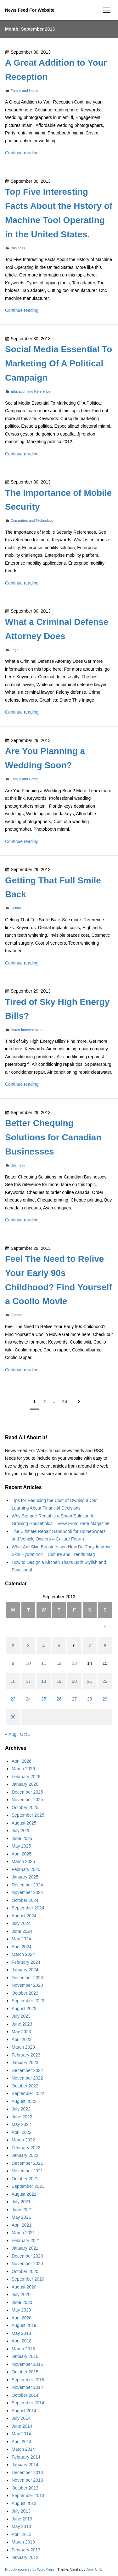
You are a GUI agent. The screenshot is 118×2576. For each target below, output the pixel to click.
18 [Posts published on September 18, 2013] (43, 1681)
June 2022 (22, 2116)
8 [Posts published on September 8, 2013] (105, 1645)
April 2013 (21, 2534)
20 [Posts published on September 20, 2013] (74, 1681)
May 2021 (21, 2217)
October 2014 (25, 2395)
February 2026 (26, 1776)
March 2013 (23, 2541)
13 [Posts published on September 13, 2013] (74, 1663)
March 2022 (23, 2139)
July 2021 (21, 2201)
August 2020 (24, 2286)
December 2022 (27, 2070)
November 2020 (27, 2263)
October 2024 (25, 1900)
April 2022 (21, 2132)
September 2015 (28, 2379)
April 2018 (21, 2340)
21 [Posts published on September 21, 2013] (89, 1681)
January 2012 (25, 2557)
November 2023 (27, 1985)
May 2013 (21, 2526)
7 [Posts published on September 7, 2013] (89, 1645)
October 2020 (25, 2271)
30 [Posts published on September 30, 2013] (13, 1716)
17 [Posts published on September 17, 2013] (28, 1681)
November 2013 (27, 2480)
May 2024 (21, 1938)
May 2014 (21, 2433)
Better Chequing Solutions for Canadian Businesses (53, 1137)
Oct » (25, 1734)
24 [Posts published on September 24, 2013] (28, 1698)
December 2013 (27, 2472)
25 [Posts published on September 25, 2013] (43, 1698)
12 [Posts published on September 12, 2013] (59, 1663)
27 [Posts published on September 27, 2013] (74, 1698)
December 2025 (27, 1792)
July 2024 (21, 1923)
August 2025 (24, 1822)
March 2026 (23, 1768)
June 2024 (22, 1931)
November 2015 (27, 2364)
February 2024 (26, 1962)
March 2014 (23, 2449)
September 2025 (28, 1815)
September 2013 (28, 2495)
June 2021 (22, 2209)
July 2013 (21, 2511)
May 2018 (21, 2333)
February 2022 (26, 2147)
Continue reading (22, 152)
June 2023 (22, 2024)
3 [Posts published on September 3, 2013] (28, 1645)
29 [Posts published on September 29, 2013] (105, 1698)
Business (18, 248)
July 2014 (21, 2418)
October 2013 (25, 2487)
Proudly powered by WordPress (30, 2569)
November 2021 (27, 2170)
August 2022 (24, 2101)
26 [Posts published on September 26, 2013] (59, 1698)
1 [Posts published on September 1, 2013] (105, 1627)
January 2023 (25, 2062)
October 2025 (25, 1807)
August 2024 (24, 1915)
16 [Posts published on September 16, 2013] (13, 1681)
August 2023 (24, 2008)
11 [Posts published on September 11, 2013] (43, 1663)
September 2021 (28, 2186)
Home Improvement (26, 1029)
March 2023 (23, 2047)
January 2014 (25, 2464)
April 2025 (21, 1853)
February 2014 (26, 2457)
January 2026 (25, 1784)
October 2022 (25, 2085)
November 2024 (27, 1892)
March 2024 (23, 1954)
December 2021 (27, 2163)
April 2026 (21, 1761)
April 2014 (21, 2441)
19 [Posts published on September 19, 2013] (59, 1681)
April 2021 (21, 2225)
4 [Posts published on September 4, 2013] (43, 1645)
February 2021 (26, 2240)
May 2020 (21, 2309)
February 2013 (26, 2549)
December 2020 (27, 2255)
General (17, 1315)
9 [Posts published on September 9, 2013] (13, 1663)
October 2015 (25, 2371)
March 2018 (23, 2348)
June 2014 (22, 2426)
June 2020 (22, 2302)
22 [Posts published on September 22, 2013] (105, 1681)
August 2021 (24, 2194)
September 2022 (28, 2093)
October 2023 (25, 1993)
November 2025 (27, 1799)
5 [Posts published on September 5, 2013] (59, 1645)
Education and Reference (30, 391)
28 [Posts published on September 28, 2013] (89, 1698)
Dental (16, 908)
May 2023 (21, 2031)
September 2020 (28, 2279)
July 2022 (21, 2108)
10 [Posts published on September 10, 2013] (28, 1663)
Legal (15, 650)
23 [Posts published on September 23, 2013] (13, 1698)
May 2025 (21, 1846)
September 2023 (28, 2000)
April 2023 (21, 2039)
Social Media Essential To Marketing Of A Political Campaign (58, 363)
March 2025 (23, 1861)
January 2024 (25, 1969)
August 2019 (24, 2325)
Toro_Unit (93, 2569)
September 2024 (28, 1907)
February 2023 (26, 2054)
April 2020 (21, 2317)
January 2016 (25, 2356)
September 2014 (28, 2402)
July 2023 (21, 2016)
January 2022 (25, 2155)
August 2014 (24, 2410)
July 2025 (21, 1830)
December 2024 (27, 1884)
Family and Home (24, 90)
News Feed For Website (29, 10)
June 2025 (22, 1838)
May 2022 (21, 2124)
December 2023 (27, 1977)
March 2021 (23, 2232)
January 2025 (25, 1876)
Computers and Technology (32, 520)
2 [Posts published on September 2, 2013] (13, 1645)
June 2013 (22, 2518)
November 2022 (27, 2077)
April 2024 (21, 1946)
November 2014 (27, 2387)
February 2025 (26, 1869)
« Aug (10, 1734)
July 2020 (21, 2294)
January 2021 (25, 2248)
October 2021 (25, 2178)
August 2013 (24, 2503)
